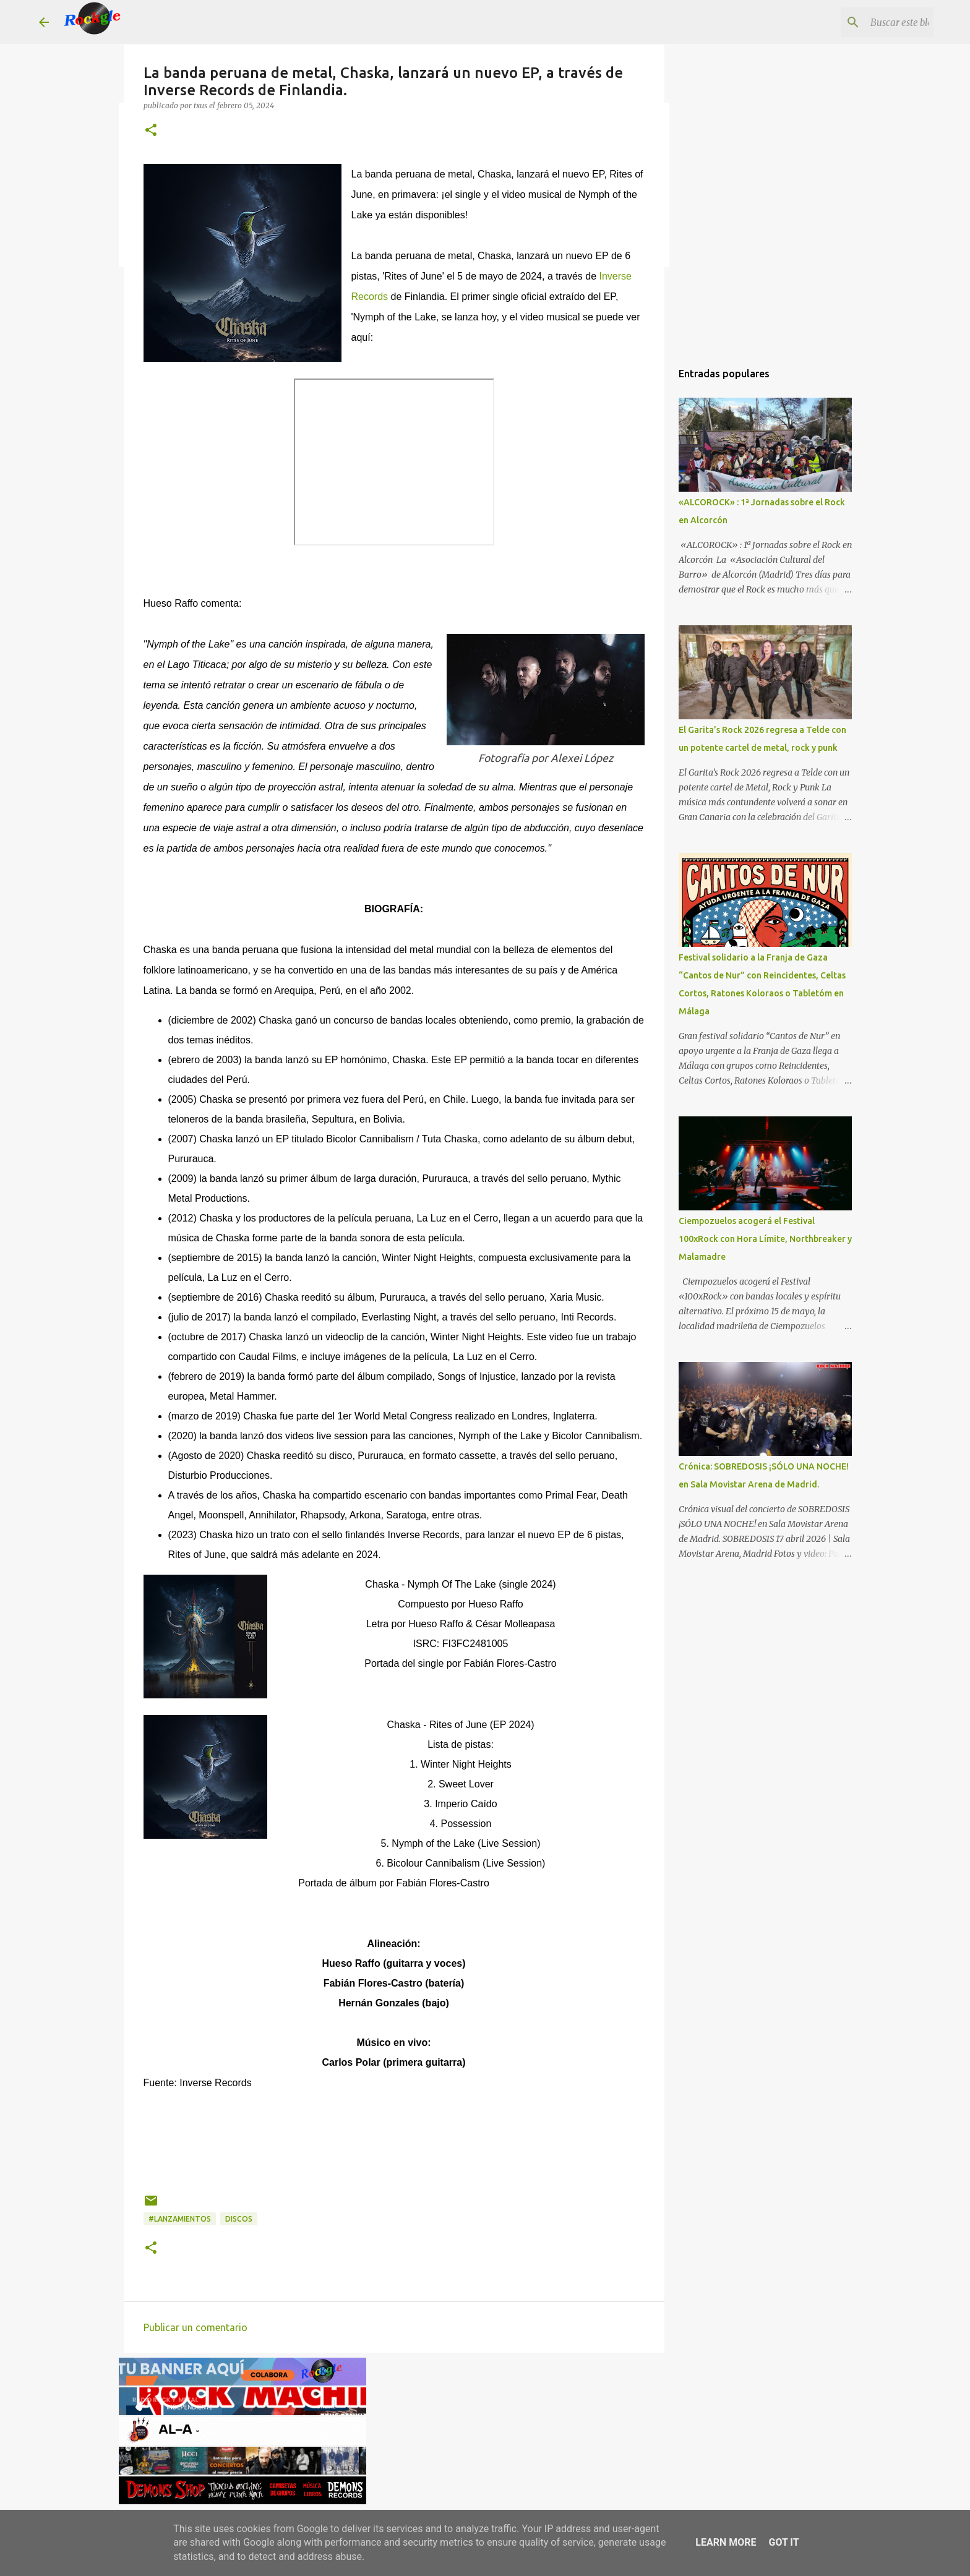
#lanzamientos (179, 2219)
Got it (783, 2542)
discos (238, 2219)
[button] (151, 130)
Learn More (725, 2542)
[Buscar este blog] (869, 22)
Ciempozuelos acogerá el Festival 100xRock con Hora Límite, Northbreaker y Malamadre (765, 1239)
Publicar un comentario (195, 2327)
